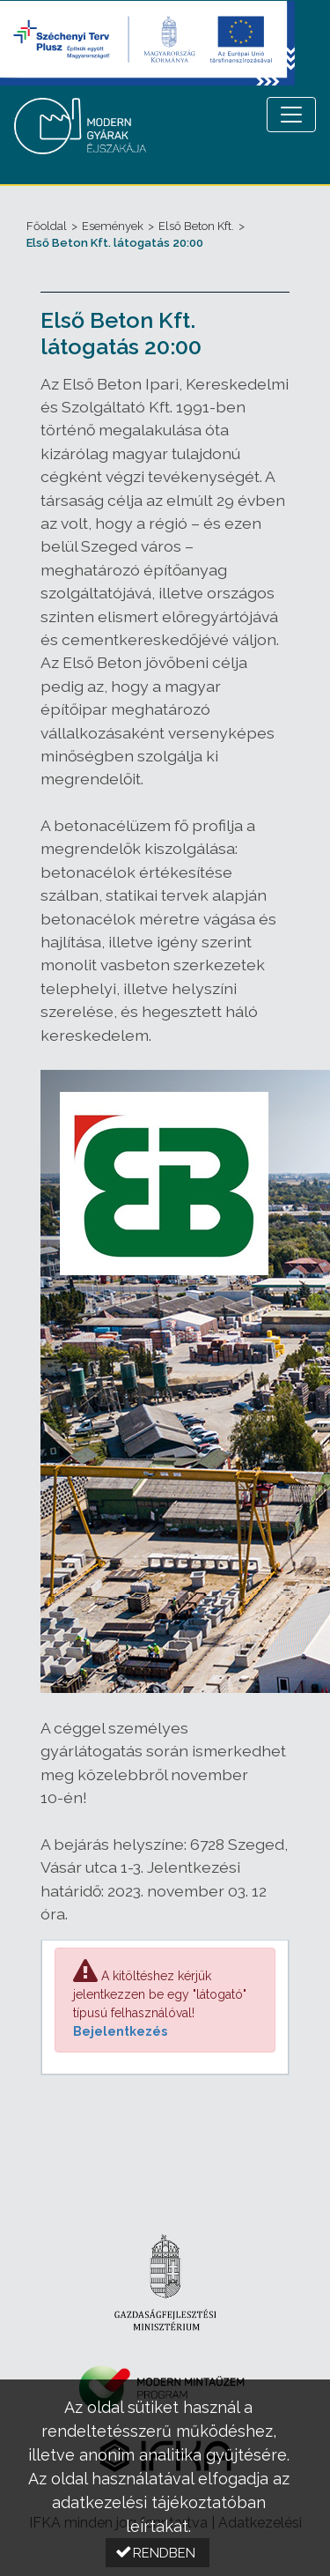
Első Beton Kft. (196, 226)
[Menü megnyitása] (291, 114)
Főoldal (46, 226)
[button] (157, 2552)
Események (112, 226)
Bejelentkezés (120, 2031)
